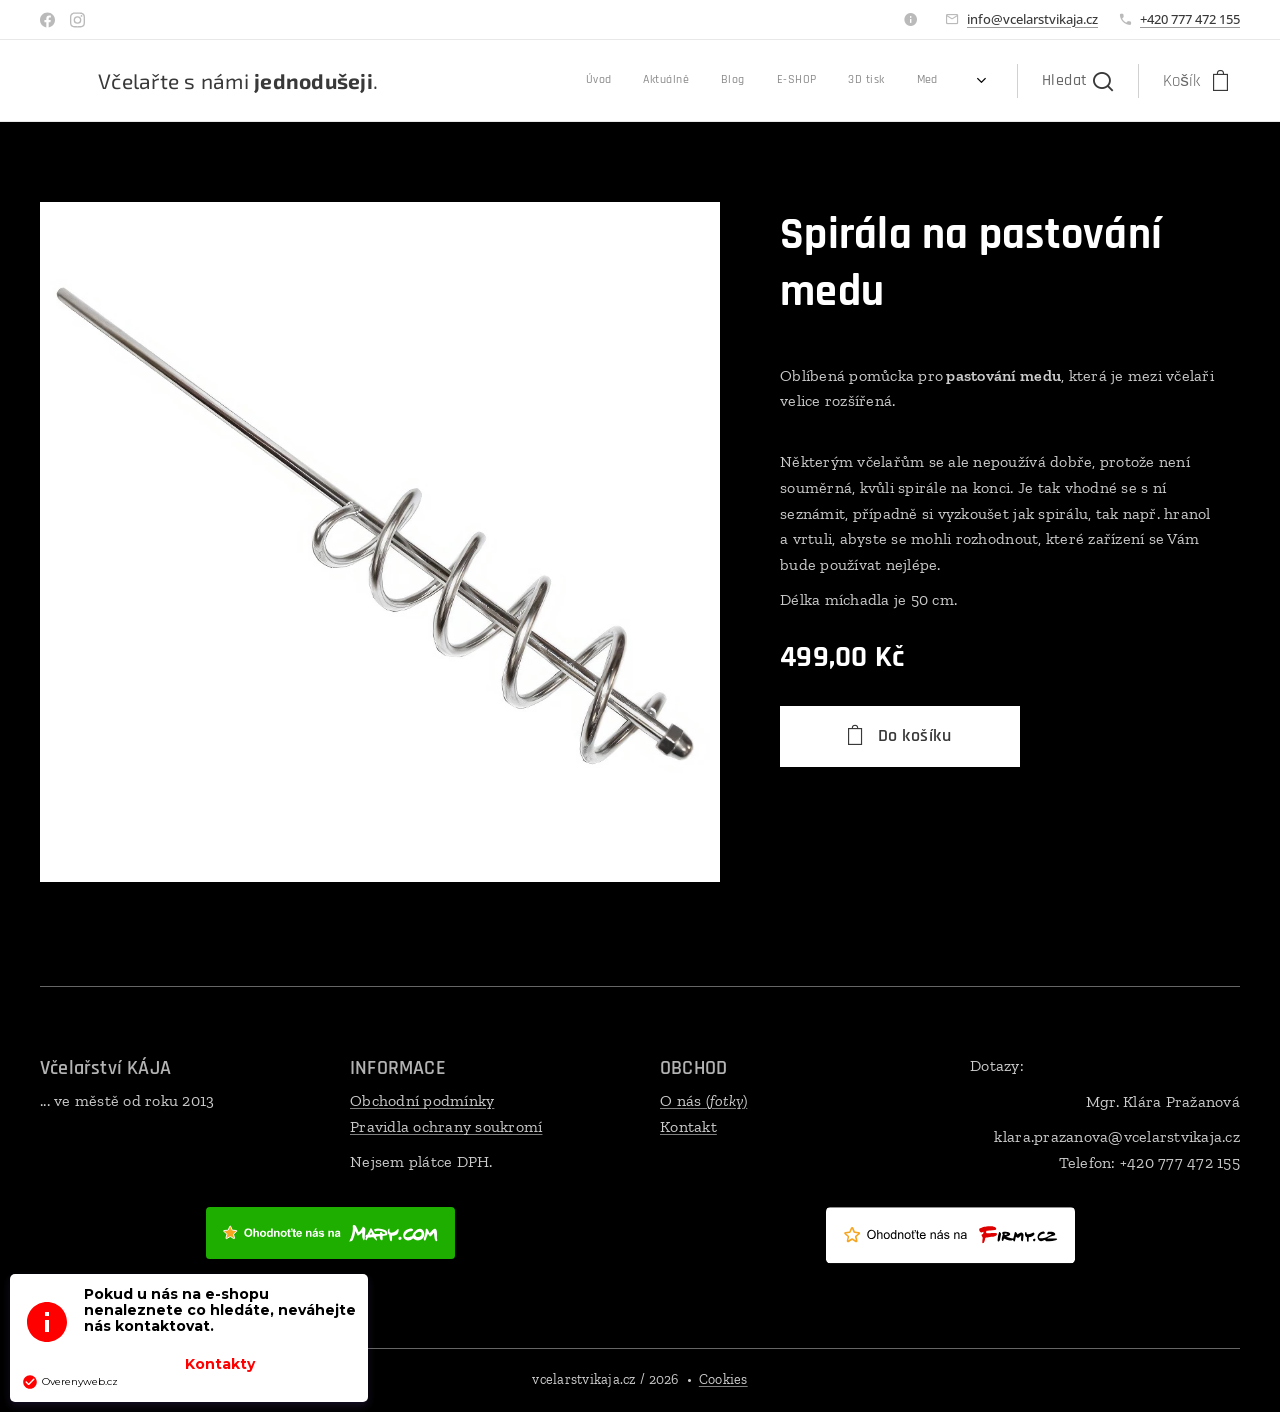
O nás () (703, 1100)
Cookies (723, 1379)
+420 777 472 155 (1190, 19)
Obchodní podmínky (422, 1100)
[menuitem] (738, 81)
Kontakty (220, 1364)
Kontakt (688, 1126)
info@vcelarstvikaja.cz (1032, 19)
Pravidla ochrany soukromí (446, 1126)
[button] (1077, 81)
